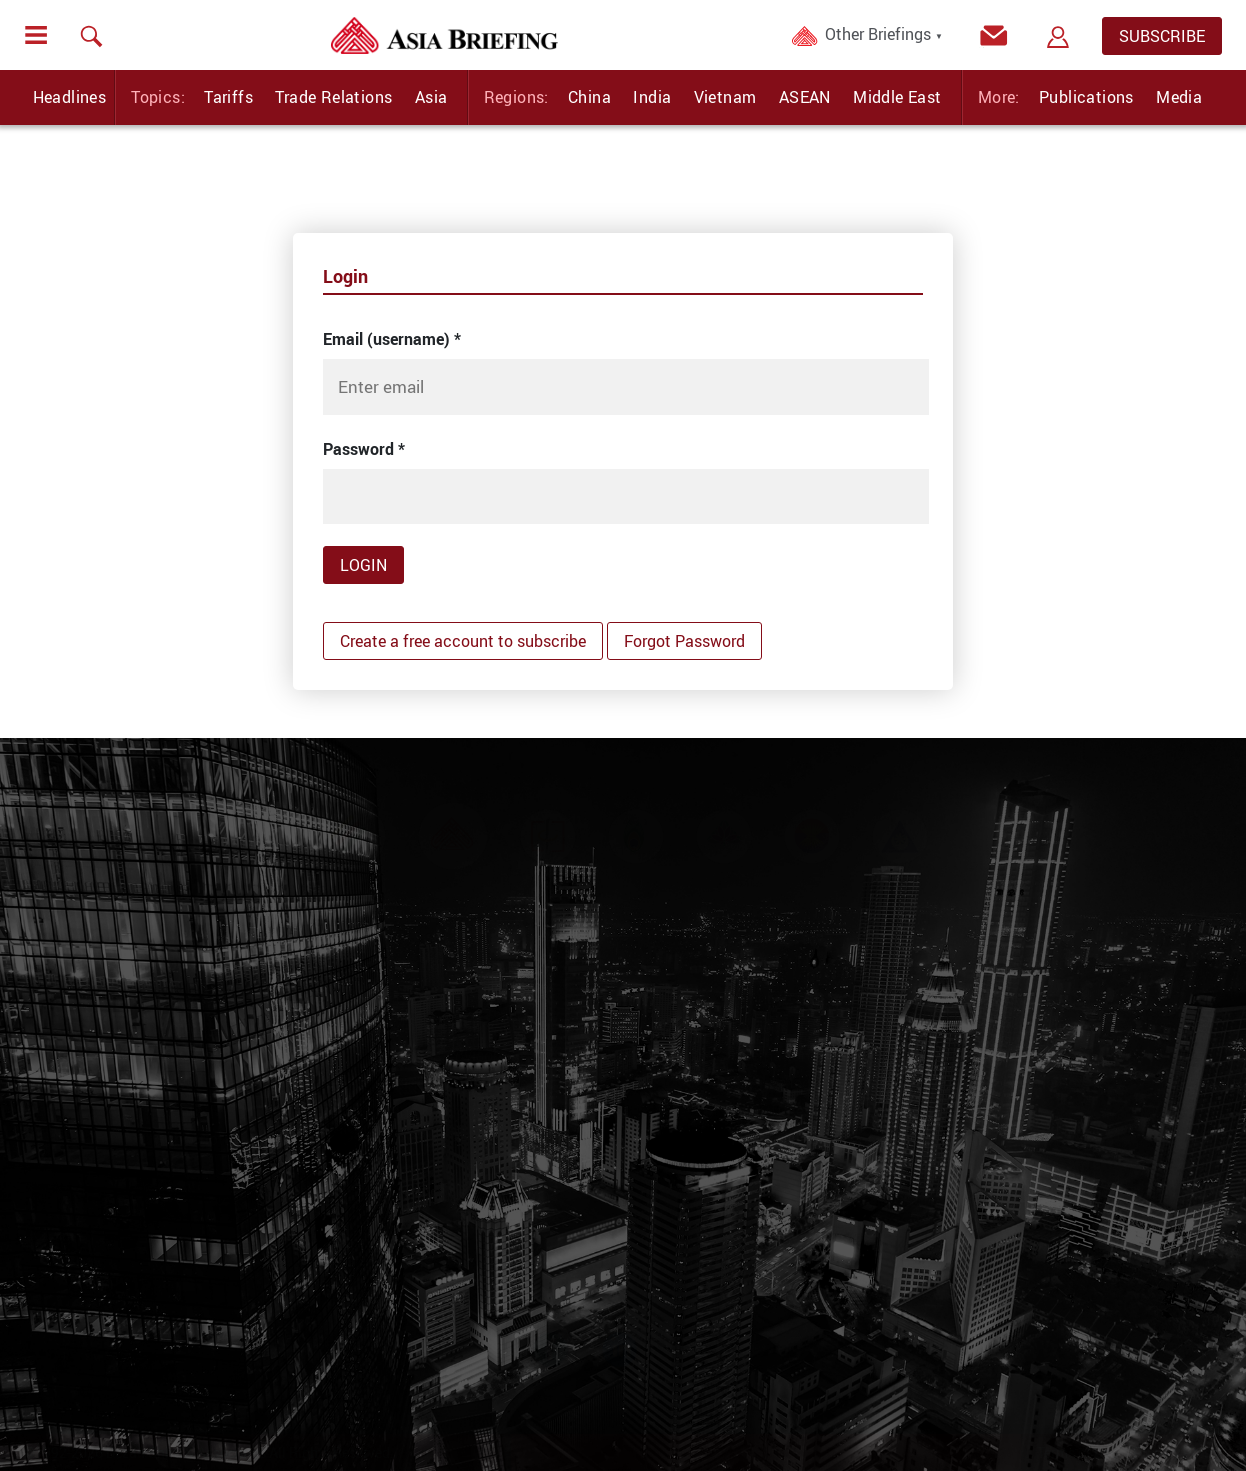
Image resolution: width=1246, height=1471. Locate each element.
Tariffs (228, 97)
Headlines (70, 97)
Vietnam (725, 97)
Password (364, 449)
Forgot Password (684, 641)
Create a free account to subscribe (463, 641)
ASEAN (805, 97)
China (589, 97)
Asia (431, 97)
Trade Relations (333, 97)
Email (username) (392, 339)
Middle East (897, 97)
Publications (1086, 97)
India (652, 97)
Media (1179, 97)
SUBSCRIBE (1162, 36)
